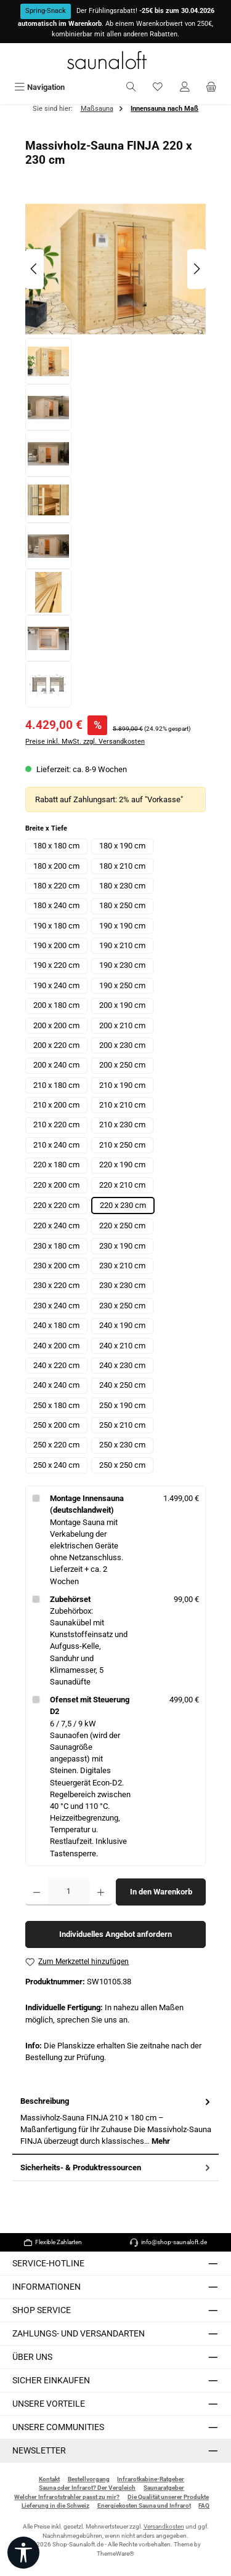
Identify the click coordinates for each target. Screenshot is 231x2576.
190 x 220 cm (56, 965)
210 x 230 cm (122, 1124)
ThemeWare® (115, 2553)
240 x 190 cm (122, 1325)
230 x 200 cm (56, 1265)
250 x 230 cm (122, 1444)
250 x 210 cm (122, 1425)
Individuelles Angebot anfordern (115, 1934)
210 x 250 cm (122, 1144)
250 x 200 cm (56, 1425)
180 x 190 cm (122, 845)
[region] (115, 453)
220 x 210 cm (122, 1184)
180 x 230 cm (122, 885)
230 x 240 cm (56, 1305)
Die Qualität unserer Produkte (168, 2496)
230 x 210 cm (122, 1265)
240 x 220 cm (56, 1365)
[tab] (115, 2121)
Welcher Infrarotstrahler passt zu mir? (67, 2496)
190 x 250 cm (122, 985)
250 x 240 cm (56, 1465)
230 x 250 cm (122, 1305)
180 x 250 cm (122, 905)
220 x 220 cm (56, 1205)
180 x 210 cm (122, 866)
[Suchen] (131, 87)
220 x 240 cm (56, 1225)
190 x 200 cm (56, 945)
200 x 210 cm (122, 1025)
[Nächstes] (196, 269)
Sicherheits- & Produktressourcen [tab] (116, 2167)
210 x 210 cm (122, 1104)
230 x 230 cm (122, 1285)
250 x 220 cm (56, 1444)
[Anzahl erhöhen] (100, 1892)
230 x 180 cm (56, 1245)
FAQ (203, 2505)
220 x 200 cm (56, 1184)
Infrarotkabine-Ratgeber (150, 2479)
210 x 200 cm (56, 1104)
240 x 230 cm (122, 1365)
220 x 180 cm (56, 1164)
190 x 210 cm (122, 945)
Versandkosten (164, 2526)
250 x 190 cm (122, 1405)
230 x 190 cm (122, 1245)
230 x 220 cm (56, 1285)
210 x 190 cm (122, 1085)
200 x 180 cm (56, 1005)
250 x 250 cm (122, 1465)
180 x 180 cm (56, 845)
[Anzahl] (68, 1892)
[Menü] (39, 87)
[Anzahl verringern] (36, 1892)
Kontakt (49, 2479)
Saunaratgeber (164, 2487)
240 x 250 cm (122, 1385)
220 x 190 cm (122, 1164)
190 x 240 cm (56, 985)
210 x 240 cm (56, 1144)
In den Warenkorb (161, 1891)
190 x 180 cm (56, 925)
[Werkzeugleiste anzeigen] (23, 2553)
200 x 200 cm (56, 1025)
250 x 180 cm (56, 1405)
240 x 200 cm (56, 1345)
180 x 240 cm (56, 905)
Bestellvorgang (89, 2479)
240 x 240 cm (56, 1385)
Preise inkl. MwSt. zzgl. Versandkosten (85, 742)
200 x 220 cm (56, 1045)
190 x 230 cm (122, 965)
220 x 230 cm (123, 1205)
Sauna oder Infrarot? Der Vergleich (87, 2487)
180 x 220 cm (56, 885)
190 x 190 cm (122, 925)
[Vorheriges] (34, 269)
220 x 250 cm (122, 1225)
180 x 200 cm (56, 866)
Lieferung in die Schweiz (55, 2505)
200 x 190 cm (122, 1005)
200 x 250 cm (122, 1064)
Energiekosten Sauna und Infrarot (144, 2505)
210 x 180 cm (56, 1085)
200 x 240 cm (56, 1064)
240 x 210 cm (122, 1345)
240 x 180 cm (56, 1325)
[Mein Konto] (184, 87)
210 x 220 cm (56, 1124)
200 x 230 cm (122, 1045)
